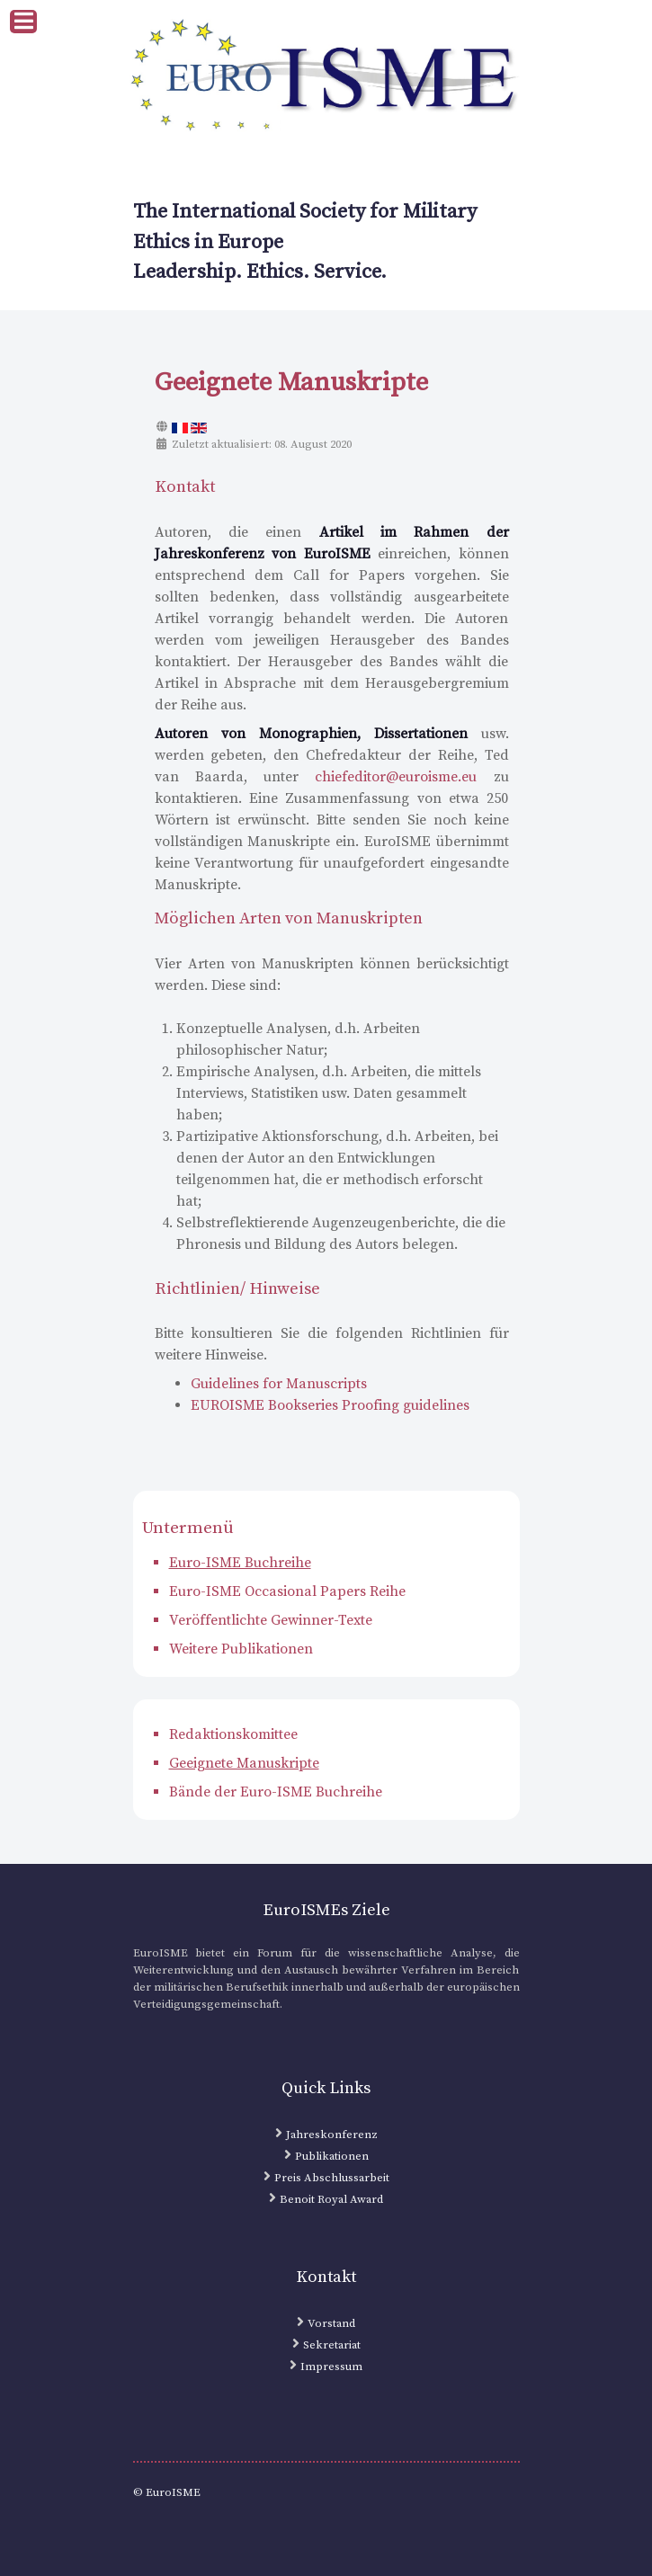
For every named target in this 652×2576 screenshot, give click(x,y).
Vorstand (331, 2323)
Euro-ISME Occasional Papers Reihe (287, 1591)
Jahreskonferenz (332, 2134)
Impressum (331, 2366)
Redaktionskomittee (233, 1734)
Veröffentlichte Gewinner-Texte (270, 1620)
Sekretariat (332, 2345)
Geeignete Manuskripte (244, 1763)
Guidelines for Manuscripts (279, 1384)
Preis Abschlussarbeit (331, 2177)
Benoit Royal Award (331, 2199)
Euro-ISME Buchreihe (240, 1563)
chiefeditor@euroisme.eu (396, 777)
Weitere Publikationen (241, 1649)
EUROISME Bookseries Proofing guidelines (330, 1405)
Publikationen (332, 2156)
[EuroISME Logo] (326, 77)
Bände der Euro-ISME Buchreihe (275, 1792)
